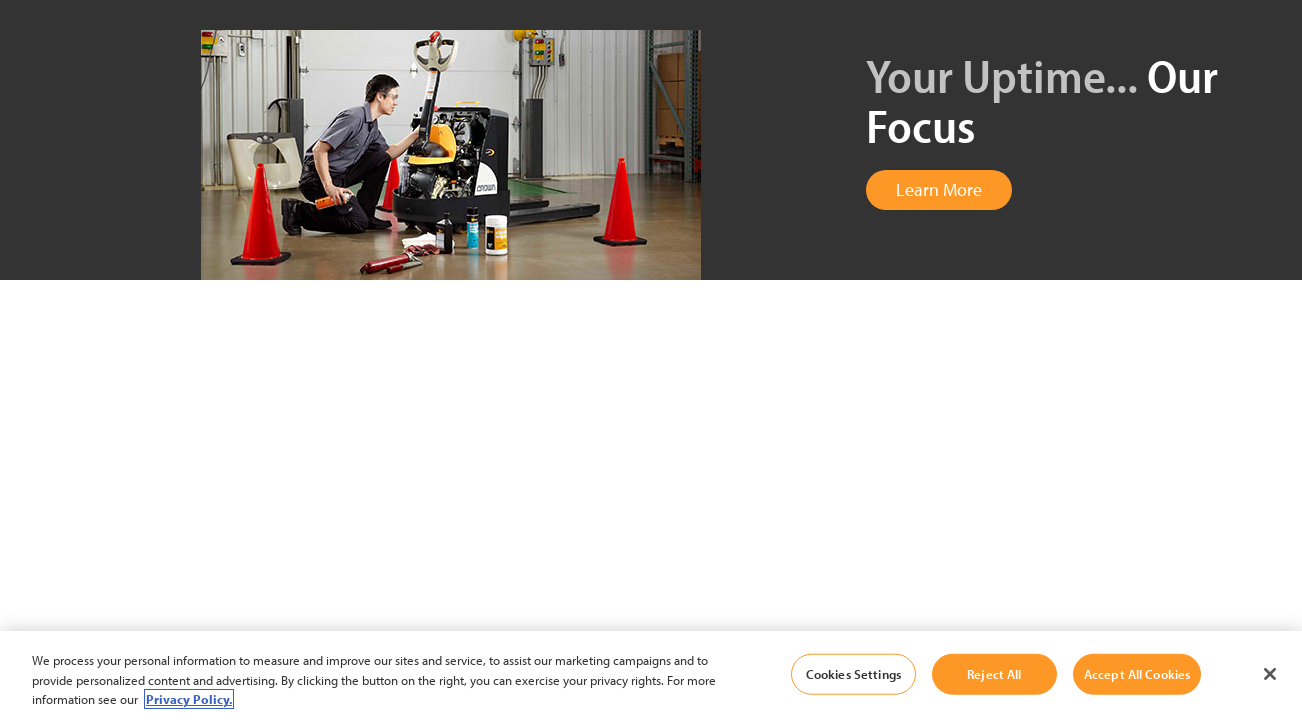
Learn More (939, 189)
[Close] (1270, 674)
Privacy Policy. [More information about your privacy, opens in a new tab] (189, 699)
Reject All (994, 673)
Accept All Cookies (1137, 673)
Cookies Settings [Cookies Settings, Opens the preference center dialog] (853, 673)
